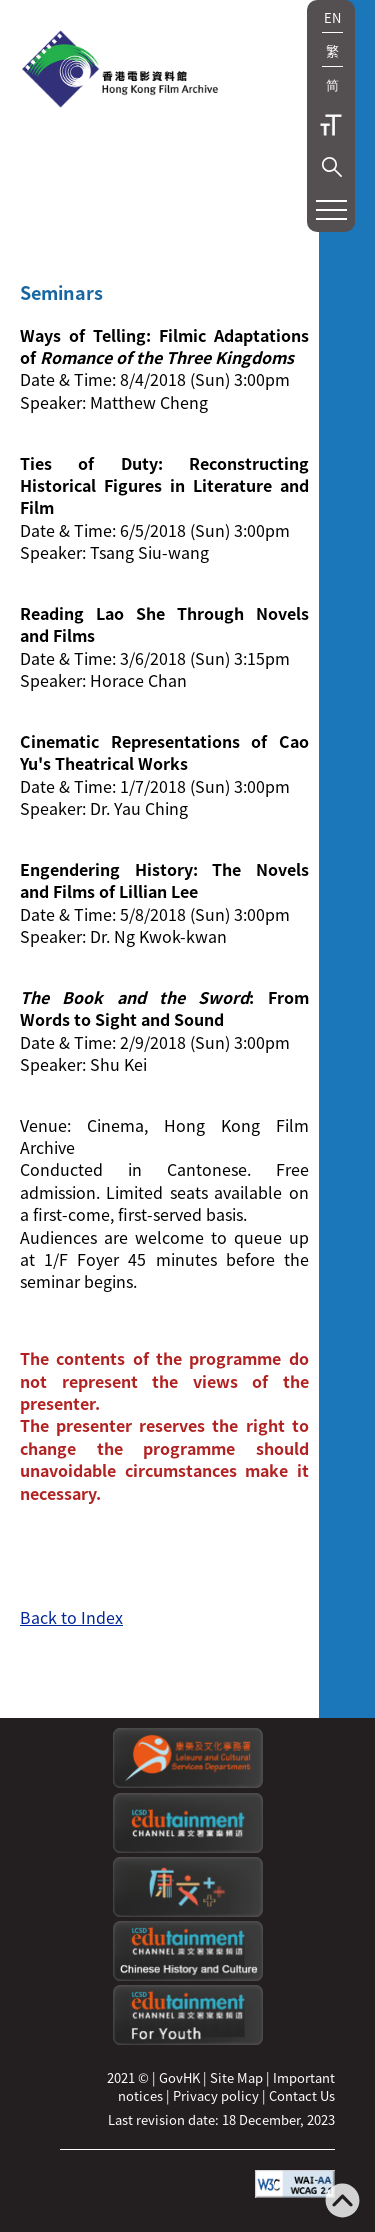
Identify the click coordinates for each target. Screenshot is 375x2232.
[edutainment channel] (188, 1847)
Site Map (236, 2077)
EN (332, 17)
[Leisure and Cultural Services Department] (188, 1782)
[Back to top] (342, 2202)
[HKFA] (120, 71)
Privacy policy (216, 2095)
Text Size (331, 125)
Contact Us (302, 2095)
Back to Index (71, 1617)
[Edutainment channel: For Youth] (188, 2039)
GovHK (179, 2077)
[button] (332, 167)
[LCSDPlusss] (188, 1911)
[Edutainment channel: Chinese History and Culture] (188, 1975)
